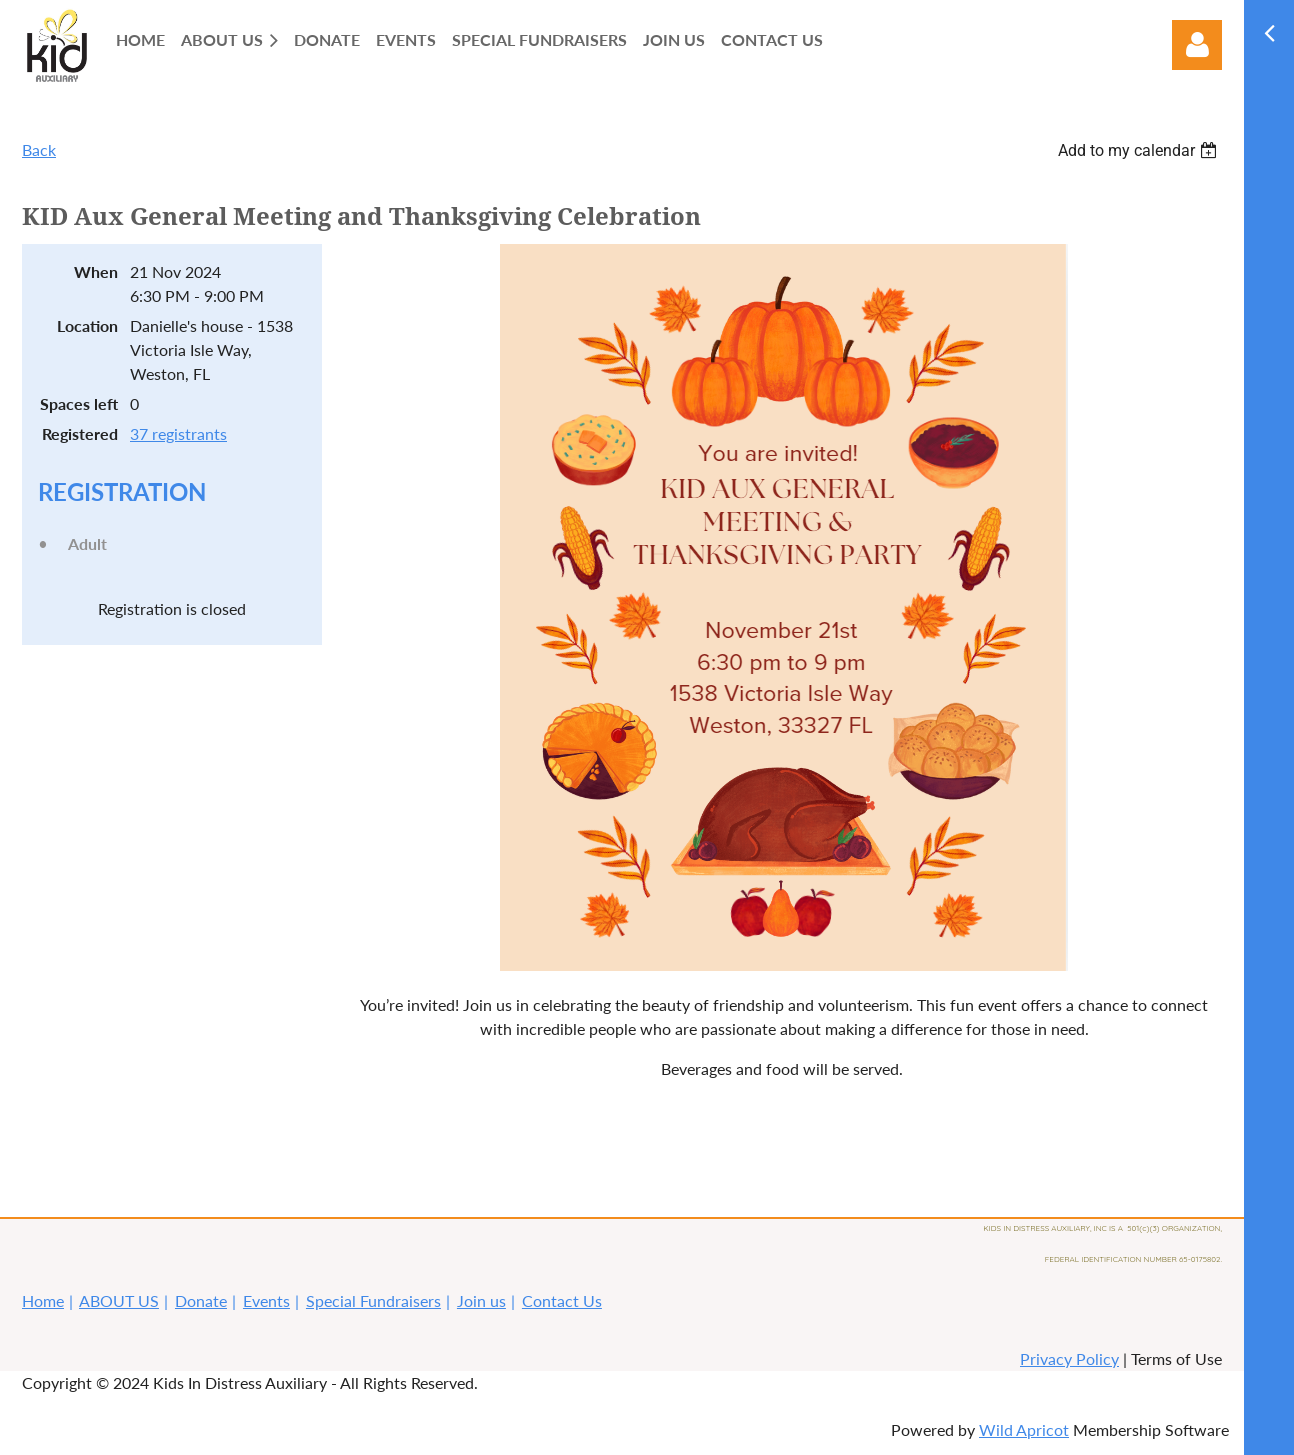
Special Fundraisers (373, 1300)
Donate (201, 1300)
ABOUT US (119, 1300)
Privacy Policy (1069, 1358)
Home (43, 1300)
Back (39, 149)
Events (266, 1300)
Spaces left (79, 403)
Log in (1197, 45)
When (96, 271)
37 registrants (178, 433)
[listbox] (1140, 150)
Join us (481, 1300)
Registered (80, 433)
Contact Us (562, 1300)
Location (87, 325)
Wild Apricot (1024, 1429)
